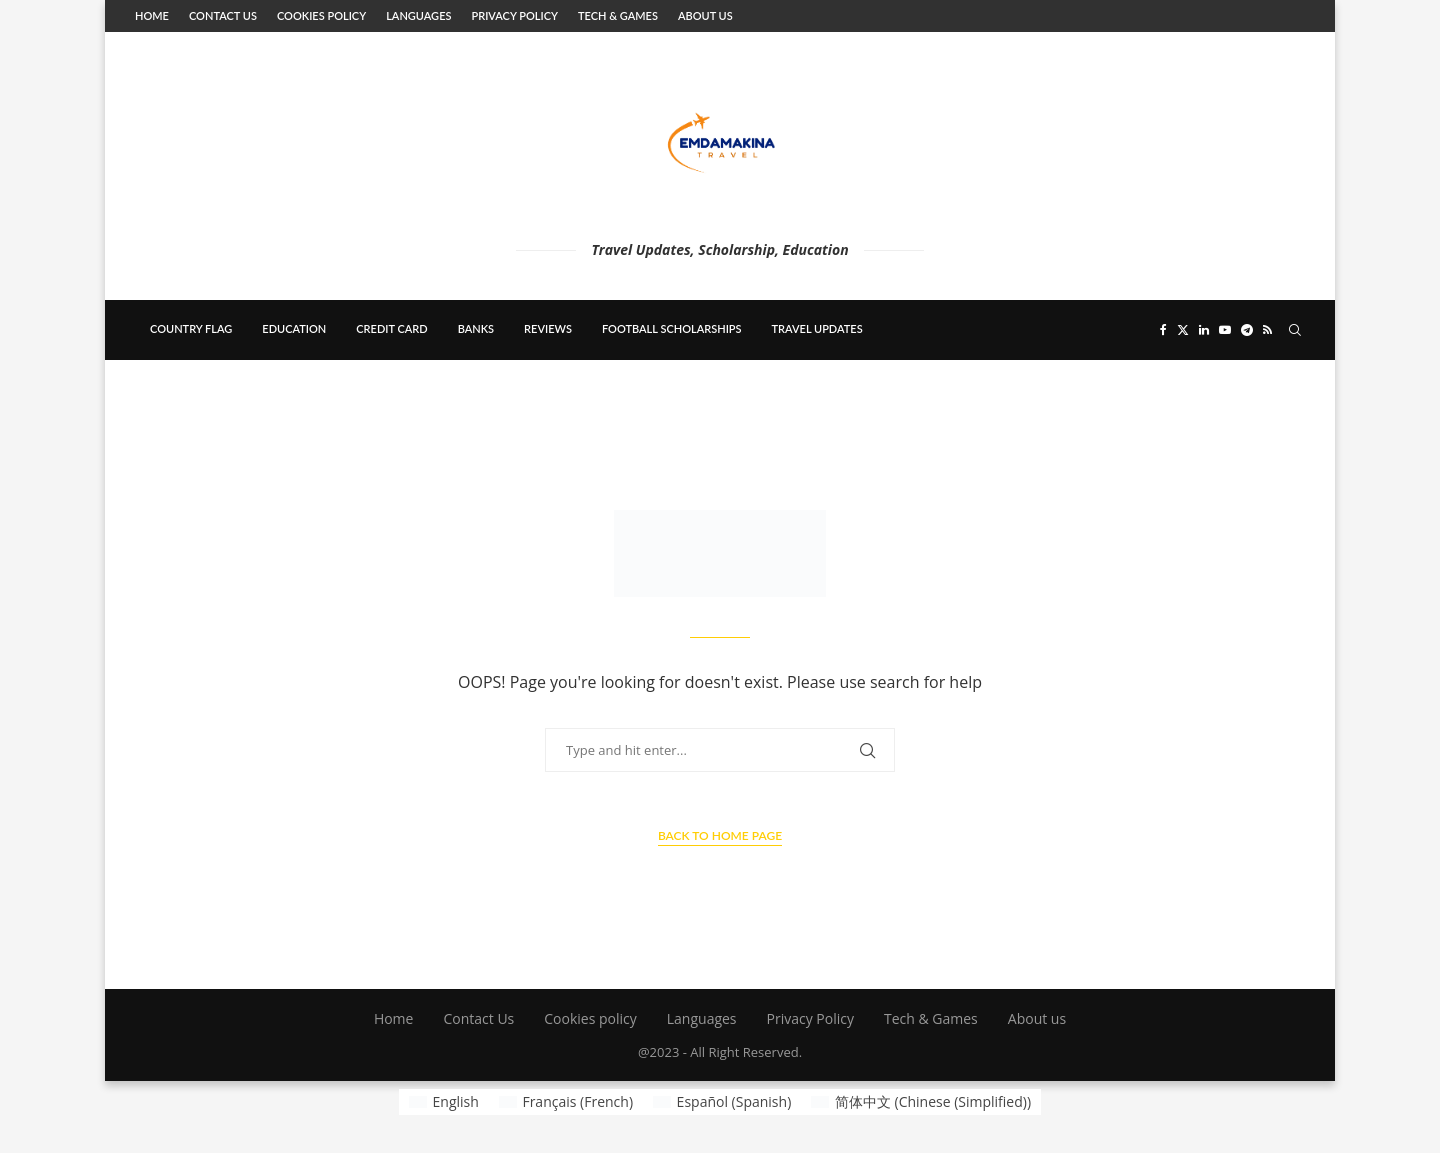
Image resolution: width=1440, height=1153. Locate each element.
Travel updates (817, 328)
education (294, 328)
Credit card (391, 328)
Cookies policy (321, 15)
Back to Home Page (720, 835)
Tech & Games (618, 15)
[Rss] (1267, 330)
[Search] (1295, 330)
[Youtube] (1225, 330)
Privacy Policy (514, 15)
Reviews (548, 328)
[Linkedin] (1204, 330)
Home (152, 15)
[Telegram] (1247, 330)
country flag (191, 328)
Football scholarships (672, 328)
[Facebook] (1163, 330)
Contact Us (223, 15)
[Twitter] (1183, 330)
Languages (418, 15)
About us (705, 15)
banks (476, 328)
